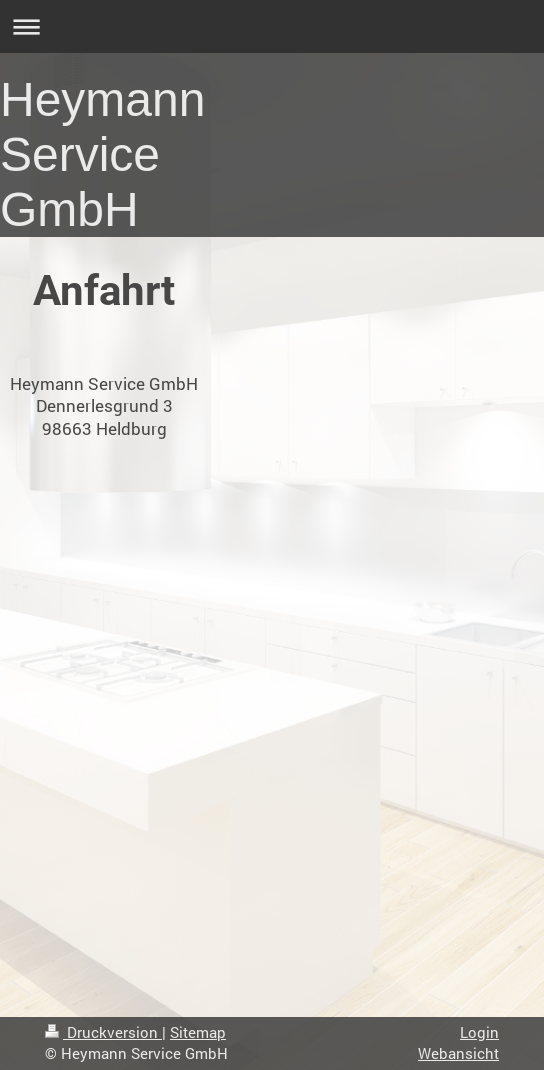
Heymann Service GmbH (102, 154)
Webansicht (458, 1053)
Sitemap (198, 1032)
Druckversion (103, 1032)
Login (479, 1032)
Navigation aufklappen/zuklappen (272, 26)
